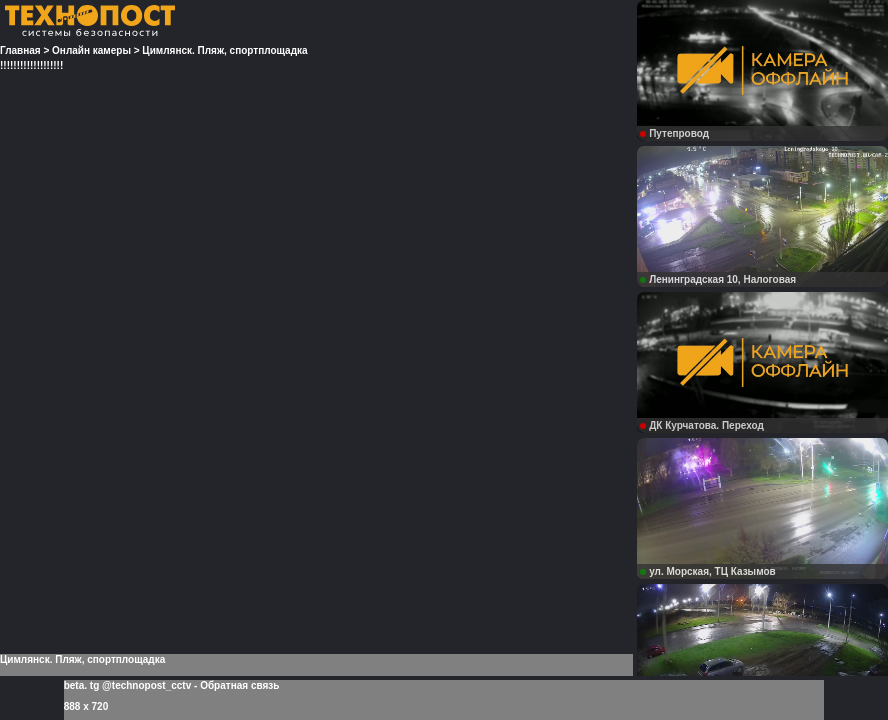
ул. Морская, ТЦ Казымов (708, 571)
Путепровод (674, 133)
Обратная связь (239, 685)
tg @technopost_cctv (140, 685)
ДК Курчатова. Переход (702, 425)
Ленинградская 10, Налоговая (718, 279)
